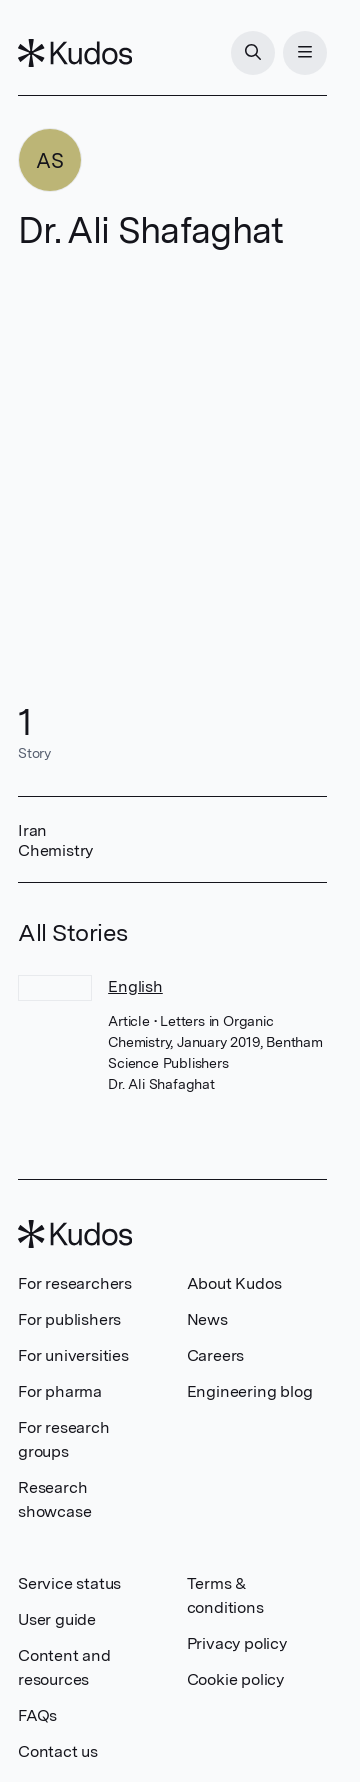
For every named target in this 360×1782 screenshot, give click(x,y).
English (135, 986)
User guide (57, 1619)
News (207, 1319)
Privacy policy (237, 1643)
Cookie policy (235, 1679)
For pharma (60, 1391)
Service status (69, 1583)
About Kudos (234, 1283)
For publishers (69, 1319)
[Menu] (305, 53)
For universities (73, 1355)
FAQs (37, 1715)
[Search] (253, 53)
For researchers (75, 1283)
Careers (216, 1355)
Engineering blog (250, 1391)
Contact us (58, 1751)
